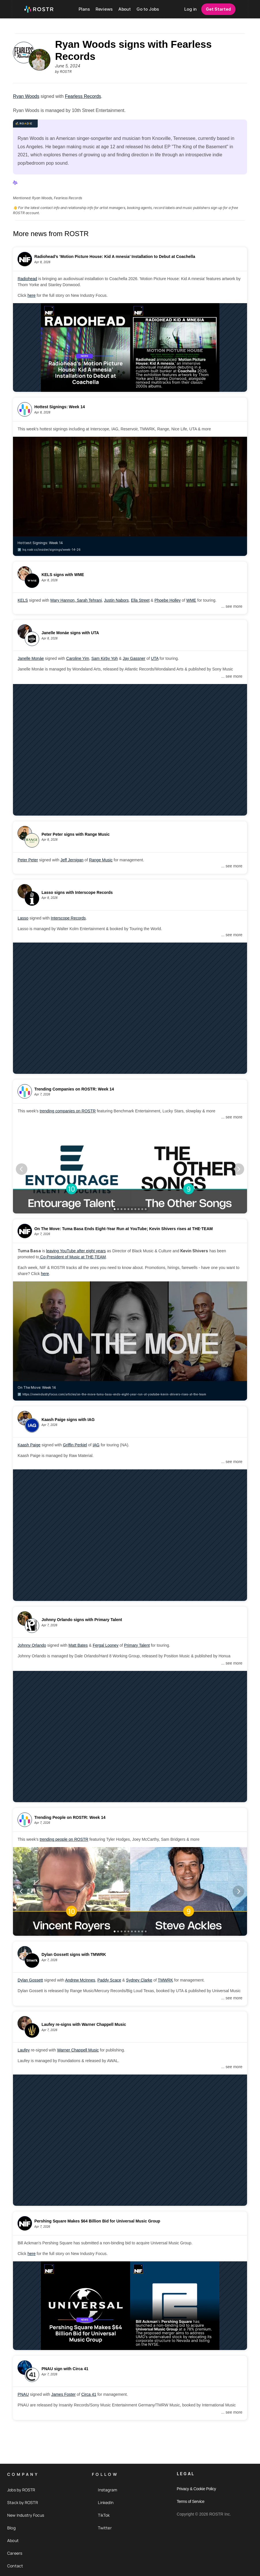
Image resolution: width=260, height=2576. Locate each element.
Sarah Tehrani (89, 600)
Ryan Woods (26, 96)
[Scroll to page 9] (142, 1209)
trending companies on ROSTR (68, 1111)
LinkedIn (105, 2502)
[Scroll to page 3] (121, 1209)
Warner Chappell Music (78, 2050)
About (13, 2540)
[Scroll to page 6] (132, 1209)
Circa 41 (88, 2394)
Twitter (104, 2528)
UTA (154, 658)
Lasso (23, 918)
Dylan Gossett (30, 1980)
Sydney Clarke (139, 1980)
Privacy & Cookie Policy (196, 2488)
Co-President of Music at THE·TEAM (72, 1257)
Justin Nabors (116, 600)
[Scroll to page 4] (125, 1209)
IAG (96, 1445)
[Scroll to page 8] (139, 1209)
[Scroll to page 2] (118, 1209)
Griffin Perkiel (75, 1445)
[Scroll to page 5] (128, 1209)
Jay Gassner (134, 658)
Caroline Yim (77, 658)
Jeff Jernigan (71, 860)
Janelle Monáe (31, 658)
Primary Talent (137, 1645)
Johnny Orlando (32, 1645)
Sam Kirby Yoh (104, 658)
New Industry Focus (25, 2515)
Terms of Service (190, 2501)
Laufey (24, 2050)
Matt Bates (78, 1645)
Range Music (101, 860)
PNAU (23, 2394)
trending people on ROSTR (64, 1839)
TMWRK (165, 1980)
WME (191, 600)
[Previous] (21, 1169)
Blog (11, 2528)
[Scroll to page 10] (146, 1209)
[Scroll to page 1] (114, 1209)
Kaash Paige (29, 1445)
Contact (15, 2566)
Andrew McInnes (80, 1980)
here (31, 295)
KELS (23, 600)
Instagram (107, 2490)
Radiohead (27, 278)
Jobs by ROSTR (21, 2490)
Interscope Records (68, 918)
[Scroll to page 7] (135, 1209)
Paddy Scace (109, 1980)
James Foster (63, 2394)
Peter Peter (28, 860)
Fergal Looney (106, 1645)
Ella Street (140, 600)
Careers (14, 2553)
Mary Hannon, (63, 600)
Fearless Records (83, 96)
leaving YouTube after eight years (76, 1251)
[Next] (238, 1169)
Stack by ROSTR (22, 2502)
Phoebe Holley (167, 600)
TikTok (104, 2515)
